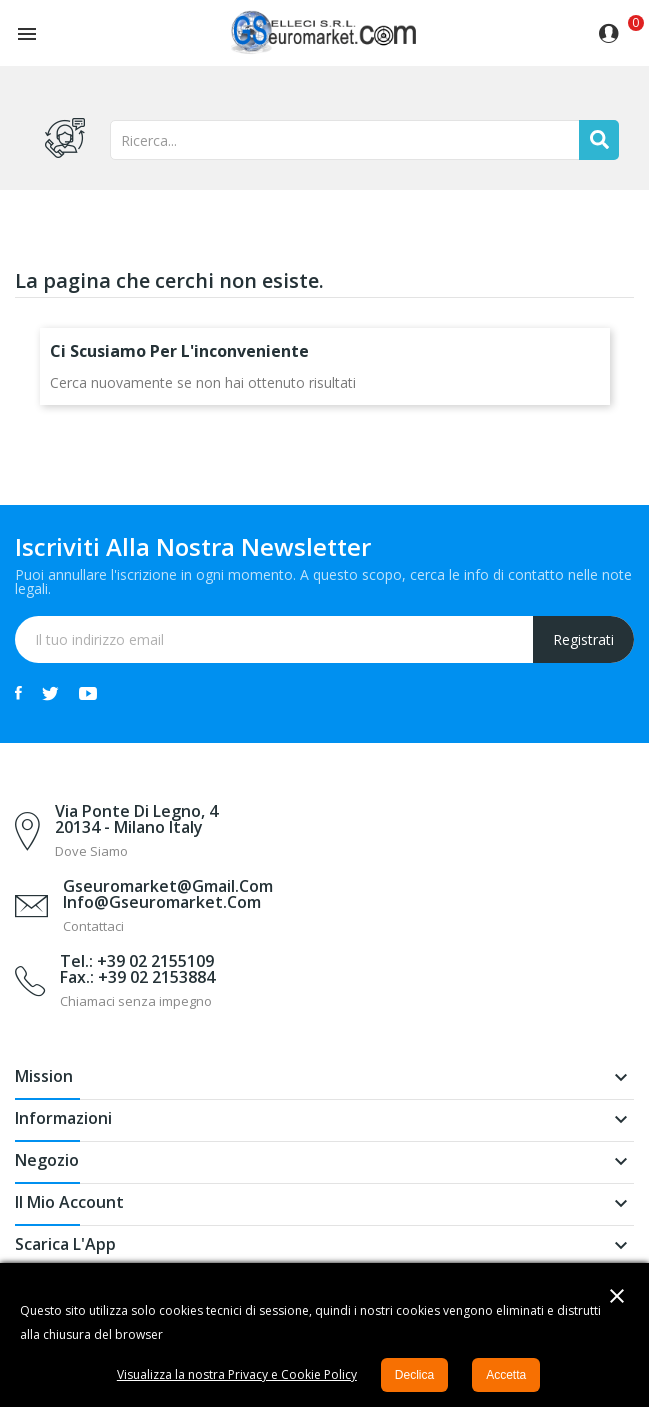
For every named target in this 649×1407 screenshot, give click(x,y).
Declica (414, 1375)
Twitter (50, 693)
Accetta (506, 1375)
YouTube (88, 693)
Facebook (18, 693)
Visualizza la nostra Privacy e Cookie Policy (237, 1374)
